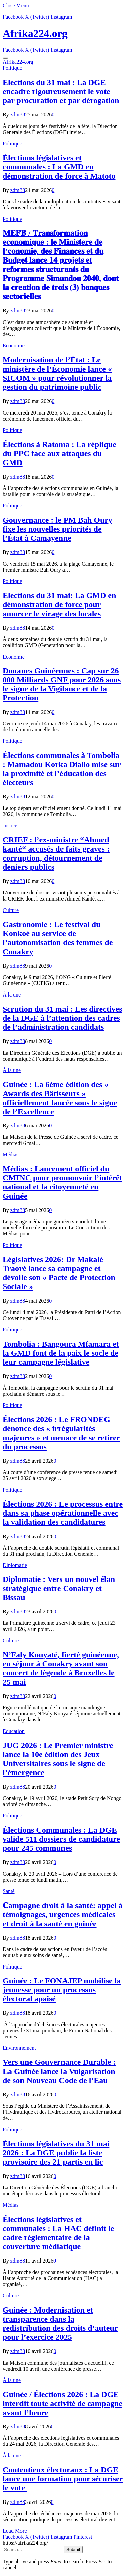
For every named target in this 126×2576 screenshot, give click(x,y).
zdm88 (17, 114)
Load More (15, 2531)
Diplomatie (15, 1565)
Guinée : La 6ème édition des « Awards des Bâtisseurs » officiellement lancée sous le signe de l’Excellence (60, 1098)
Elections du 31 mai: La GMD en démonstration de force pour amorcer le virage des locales (59, 604)
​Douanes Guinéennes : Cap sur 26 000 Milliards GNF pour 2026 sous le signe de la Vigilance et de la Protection (62, 684)
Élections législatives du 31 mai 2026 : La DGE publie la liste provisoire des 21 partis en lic (56, 2152)
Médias (10, 1154)
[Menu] (5, 58)
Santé (9, 1891)
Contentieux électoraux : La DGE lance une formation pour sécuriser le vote (63, 2478)
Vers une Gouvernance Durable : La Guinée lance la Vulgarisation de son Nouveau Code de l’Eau (59, 2071)
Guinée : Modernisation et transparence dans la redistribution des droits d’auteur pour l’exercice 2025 (60, 2323)
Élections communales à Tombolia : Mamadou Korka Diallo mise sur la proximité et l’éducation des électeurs (62, 769)
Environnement (19, 2048)
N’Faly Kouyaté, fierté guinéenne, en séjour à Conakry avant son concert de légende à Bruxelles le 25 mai (61, 1668)
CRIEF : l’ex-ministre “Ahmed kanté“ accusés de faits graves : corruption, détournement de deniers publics (56, 853)
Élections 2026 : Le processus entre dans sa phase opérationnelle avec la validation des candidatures (63, 1513)
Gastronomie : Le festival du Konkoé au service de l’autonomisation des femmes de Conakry (58, 938)
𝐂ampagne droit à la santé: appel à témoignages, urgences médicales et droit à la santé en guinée (63, 1914)
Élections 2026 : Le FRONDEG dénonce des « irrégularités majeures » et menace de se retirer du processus (61, 1433)
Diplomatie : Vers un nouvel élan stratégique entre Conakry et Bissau (59, 1588)
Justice (10, 825)
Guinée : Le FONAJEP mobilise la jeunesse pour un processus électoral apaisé (62, 1989)
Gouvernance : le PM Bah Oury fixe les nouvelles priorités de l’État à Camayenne (57, 529)
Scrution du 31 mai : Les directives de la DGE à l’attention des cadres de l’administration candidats (62, 1018)
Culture (11, 910)
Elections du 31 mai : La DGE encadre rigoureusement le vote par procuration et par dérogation (61, 91)
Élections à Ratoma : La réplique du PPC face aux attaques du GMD (59, 453)
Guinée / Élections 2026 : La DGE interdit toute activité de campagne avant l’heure (62, 2403)
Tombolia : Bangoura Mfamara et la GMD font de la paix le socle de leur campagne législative (61, 1353)
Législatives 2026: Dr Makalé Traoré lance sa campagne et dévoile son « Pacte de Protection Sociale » (59, 1273)
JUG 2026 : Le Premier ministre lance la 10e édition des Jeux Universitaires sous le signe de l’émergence (58, 1759)
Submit (73, 2549)
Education (14, 1731)
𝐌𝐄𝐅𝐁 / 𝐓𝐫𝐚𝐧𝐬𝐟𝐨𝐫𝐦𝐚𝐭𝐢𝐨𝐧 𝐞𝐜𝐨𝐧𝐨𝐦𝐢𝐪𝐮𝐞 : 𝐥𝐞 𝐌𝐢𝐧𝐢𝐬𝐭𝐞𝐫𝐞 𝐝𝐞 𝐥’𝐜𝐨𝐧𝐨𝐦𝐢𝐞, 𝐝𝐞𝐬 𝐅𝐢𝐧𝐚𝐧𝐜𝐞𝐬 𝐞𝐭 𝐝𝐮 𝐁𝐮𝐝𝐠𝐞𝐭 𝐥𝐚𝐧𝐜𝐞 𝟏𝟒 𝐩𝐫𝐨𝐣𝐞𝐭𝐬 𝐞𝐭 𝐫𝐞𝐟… (61, 265)
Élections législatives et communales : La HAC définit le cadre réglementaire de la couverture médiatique (58, 2233)
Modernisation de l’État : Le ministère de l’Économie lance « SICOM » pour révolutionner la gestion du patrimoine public (57, 373)
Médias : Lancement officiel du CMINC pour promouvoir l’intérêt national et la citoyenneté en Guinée (62, 1182)
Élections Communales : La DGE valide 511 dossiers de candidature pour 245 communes (61, 1839)
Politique (12, 68)
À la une (12, 995)
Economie (14, 345)
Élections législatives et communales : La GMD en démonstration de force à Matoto (59, 166)
